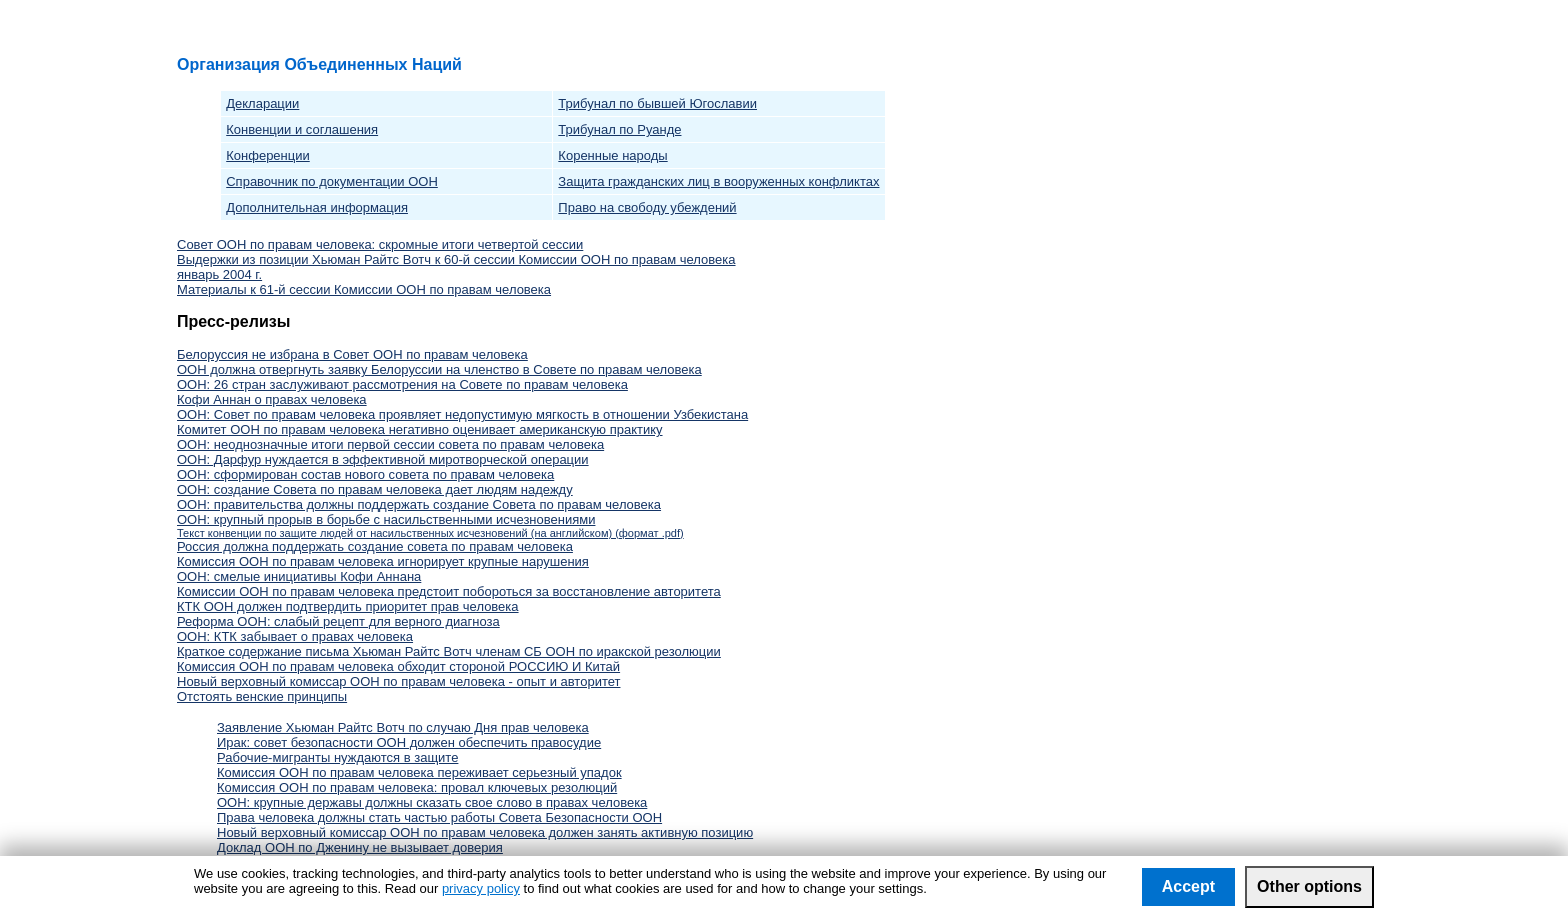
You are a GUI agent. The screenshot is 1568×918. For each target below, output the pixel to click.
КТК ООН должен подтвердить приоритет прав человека (348, 606)
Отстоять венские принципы (262, 696)
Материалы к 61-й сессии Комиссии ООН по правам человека (364, 289)
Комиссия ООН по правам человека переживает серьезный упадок (419, 772)
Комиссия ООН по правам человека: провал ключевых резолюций (417, 787)
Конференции (268, 155)
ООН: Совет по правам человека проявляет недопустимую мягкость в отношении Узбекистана (462, 414)
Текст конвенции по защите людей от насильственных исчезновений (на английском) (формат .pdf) (430, 533)
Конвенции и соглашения (302, 129)
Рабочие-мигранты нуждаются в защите (337, 757)
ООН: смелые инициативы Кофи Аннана (299, 576)
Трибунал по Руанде (619, 129)
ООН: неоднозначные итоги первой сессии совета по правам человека (390, 444)
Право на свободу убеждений (647, 207)
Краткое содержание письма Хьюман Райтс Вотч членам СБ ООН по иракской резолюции (449, 651)
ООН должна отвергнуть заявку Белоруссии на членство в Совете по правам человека (439, 369)
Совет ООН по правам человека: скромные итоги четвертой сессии (380, 244)
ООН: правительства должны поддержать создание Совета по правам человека (419, 504)
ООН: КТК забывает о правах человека (295, 636)
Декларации (262, 103)
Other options (1309, 886)
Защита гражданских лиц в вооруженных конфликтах (718, 181)
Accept (1188, 886)
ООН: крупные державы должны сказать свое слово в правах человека (432, 802)
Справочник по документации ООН (332, 181)
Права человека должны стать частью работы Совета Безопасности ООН (439, 817)
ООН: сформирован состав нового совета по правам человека (365, 474)
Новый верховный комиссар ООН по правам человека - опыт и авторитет (398, 681)
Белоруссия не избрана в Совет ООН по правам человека (352, 354)
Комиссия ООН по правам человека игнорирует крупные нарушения (383, 561)
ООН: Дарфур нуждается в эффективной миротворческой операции (383, 459)
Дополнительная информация (317, 207)
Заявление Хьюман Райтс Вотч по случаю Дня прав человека (403, 727)
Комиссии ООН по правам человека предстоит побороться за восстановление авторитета (449, 591)
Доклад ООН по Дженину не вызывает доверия (360, 847)
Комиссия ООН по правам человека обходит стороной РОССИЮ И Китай (398, 666)
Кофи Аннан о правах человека (272, 399)
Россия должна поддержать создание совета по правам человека (375, 546)
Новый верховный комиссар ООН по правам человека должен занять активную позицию (485, 832)
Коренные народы (612, 155)
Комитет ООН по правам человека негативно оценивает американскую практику (420, 429)
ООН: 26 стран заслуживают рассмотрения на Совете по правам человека (402, 384)
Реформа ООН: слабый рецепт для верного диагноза (338, 621)
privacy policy (481, 888)
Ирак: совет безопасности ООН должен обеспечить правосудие (409, 742)
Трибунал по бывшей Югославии (657, 103)
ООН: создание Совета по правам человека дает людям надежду (375, 489)
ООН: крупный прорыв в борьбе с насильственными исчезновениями (386, 519)
